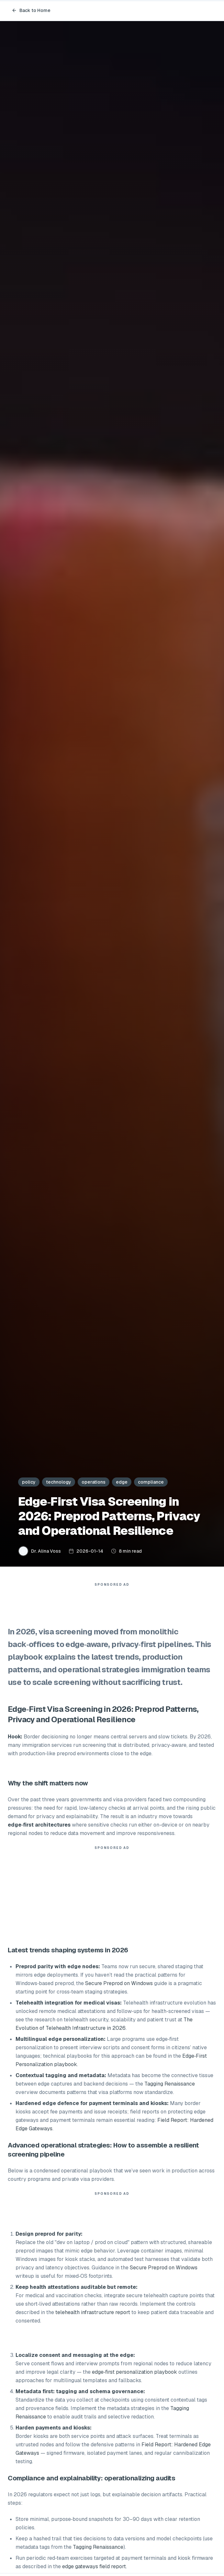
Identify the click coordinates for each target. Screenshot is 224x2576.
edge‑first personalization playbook (134, 2372)
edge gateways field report (94, 2566)
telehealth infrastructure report (92, 2312)
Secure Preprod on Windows (119, 1983)
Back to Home (31, 10)
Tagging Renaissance (169, 2083)
